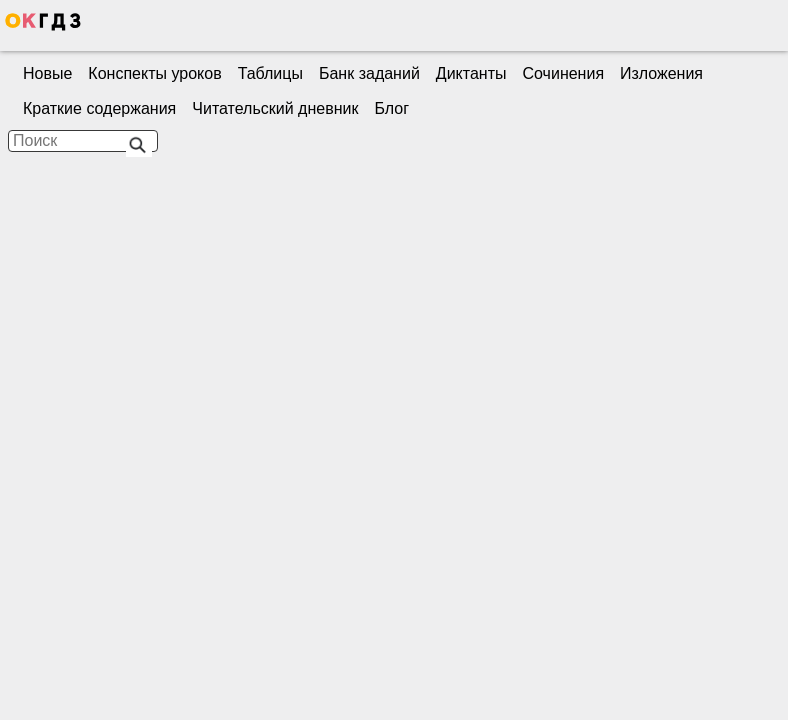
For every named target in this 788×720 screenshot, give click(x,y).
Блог (391, 108)
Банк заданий (369, 73)
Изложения (661, 73)
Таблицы (270, 73)
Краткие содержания (99, 108)
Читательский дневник (275, 108)
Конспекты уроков (154, 73)
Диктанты (471, 73)
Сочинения (564, 73)
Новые (47, 73)
